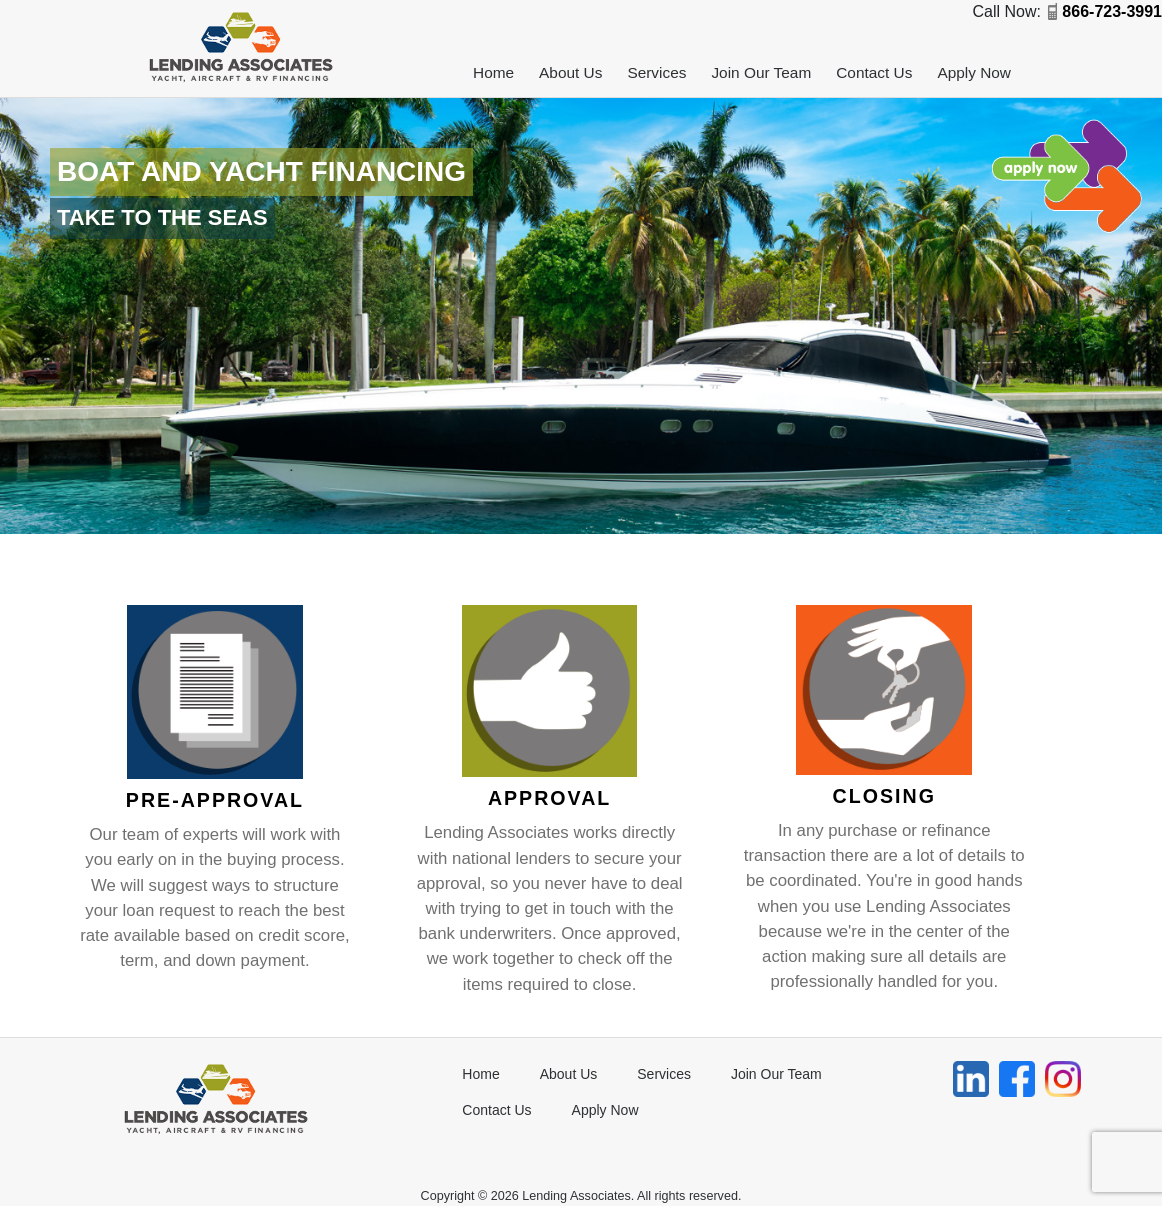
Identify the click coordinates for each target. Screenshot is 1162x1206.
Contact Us (874, 72)
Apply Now (974, 72)
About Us (570, 72)
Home (493, 72)
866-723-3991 (1112, 11)
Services (656, 72)
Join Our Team (761, 72)
